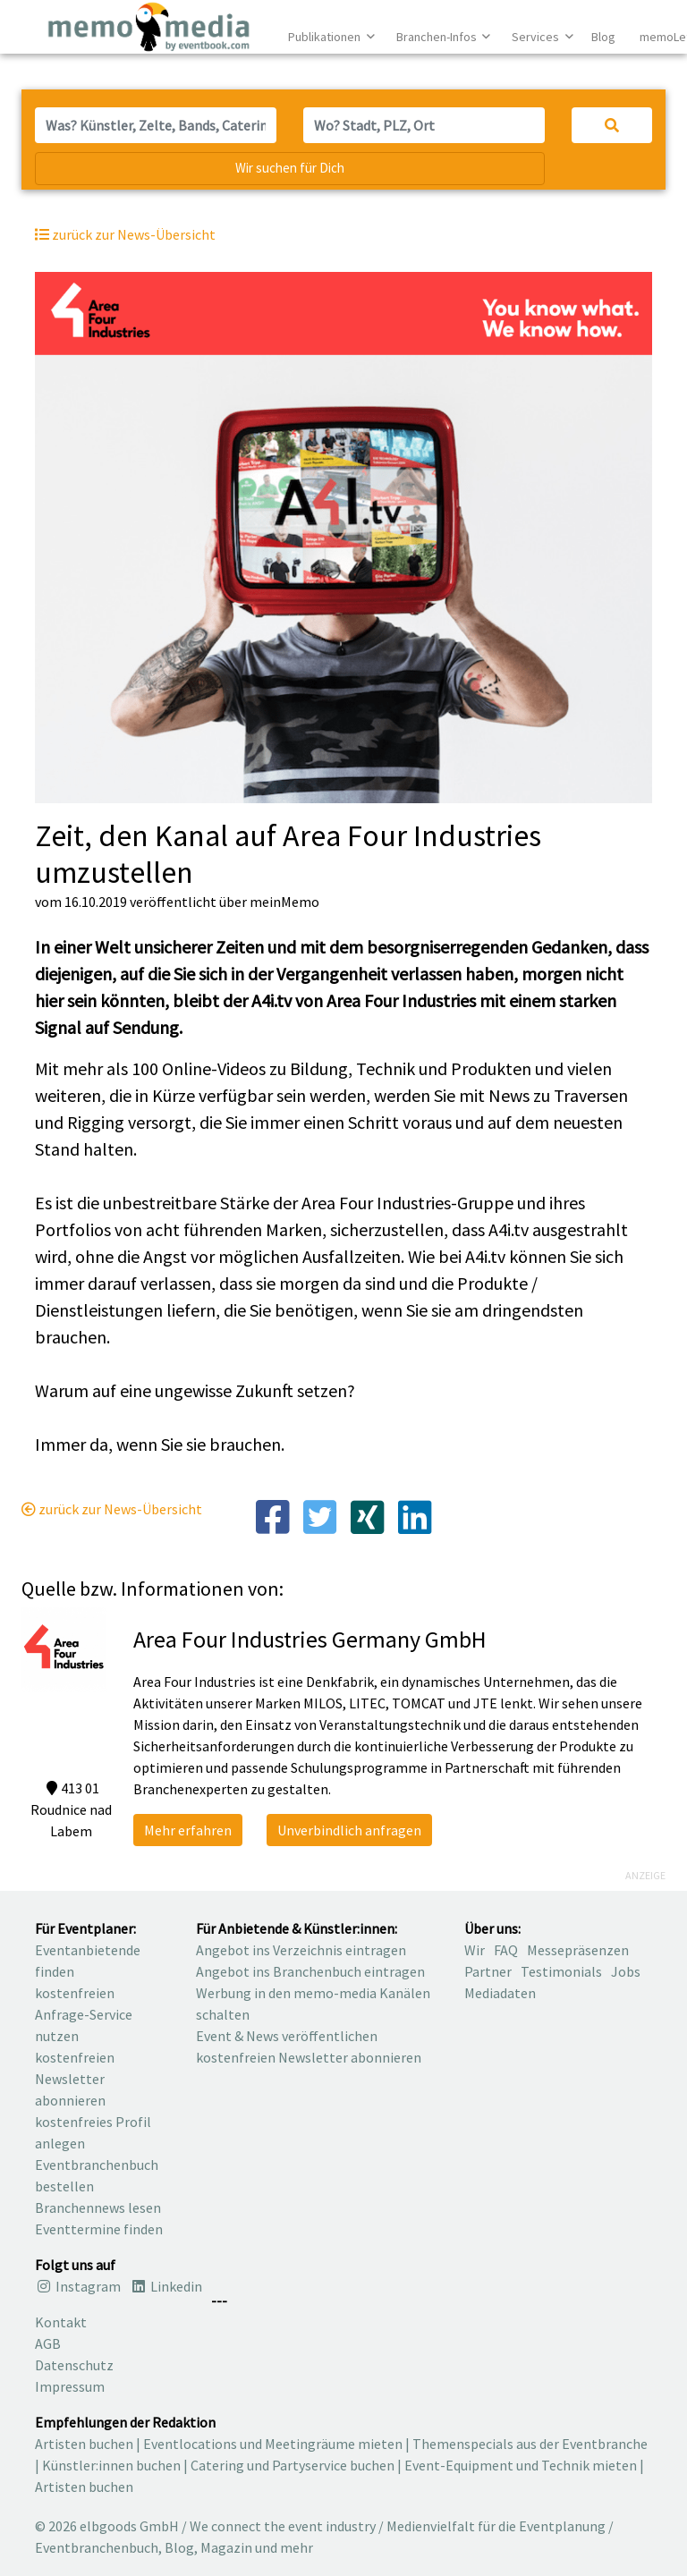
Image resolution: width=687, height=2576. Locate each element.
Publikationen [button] (325, 37)
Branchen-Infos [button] (437, 37)
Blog (603, 37)
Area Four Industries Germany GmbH (310, 1639)
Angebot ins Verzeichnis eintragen (301, 1950)
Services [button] (537, 37)
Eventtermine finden (99, 2229)
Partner (488, 1971)
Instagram (78, 2286)
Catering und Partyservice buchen (292, 2465)
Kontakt (61, 2322)
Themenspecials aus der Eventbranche (530, 2444)
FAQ (506, 1950)
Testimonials (561, 1971)
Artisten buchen (84, 2444)
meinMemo (284, 902)
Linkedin (166, 2286)
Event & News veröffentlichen (286, 2036)
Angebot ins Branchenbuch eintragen (310, 1971)
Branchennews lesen (98, 2207)
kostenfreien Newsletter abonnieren (74, 2078)
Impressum (70, 2386)
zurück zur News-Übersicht (111, 1509)
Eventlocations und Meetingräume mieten (273, 2444)
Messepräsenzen (578, 1950)
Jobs (625, 1971)
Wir (474, 1950)
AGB (48, 2343)
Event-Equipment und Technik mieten (520, 2465)
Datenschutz (74, 2365)
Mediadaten (500, 1993)
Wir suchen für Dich (289, 167)
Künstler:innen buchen (111, 2465)
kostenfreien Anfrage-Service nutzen (83, 2014)
